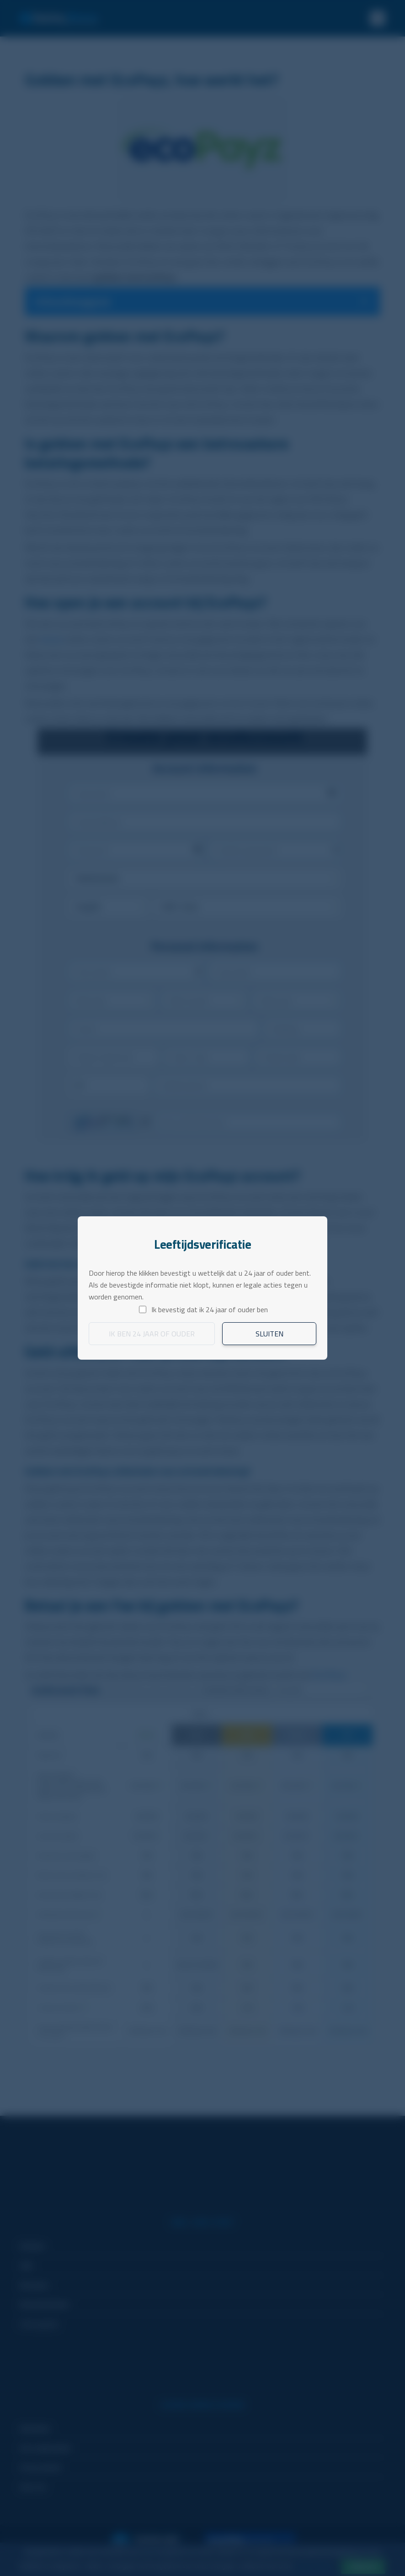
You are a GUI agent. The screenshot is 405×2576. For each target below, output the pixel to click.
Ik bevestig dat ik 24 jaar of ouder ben (209, 1309)
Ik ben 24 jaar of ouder (152, 1333)
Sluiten (269, 1333)
